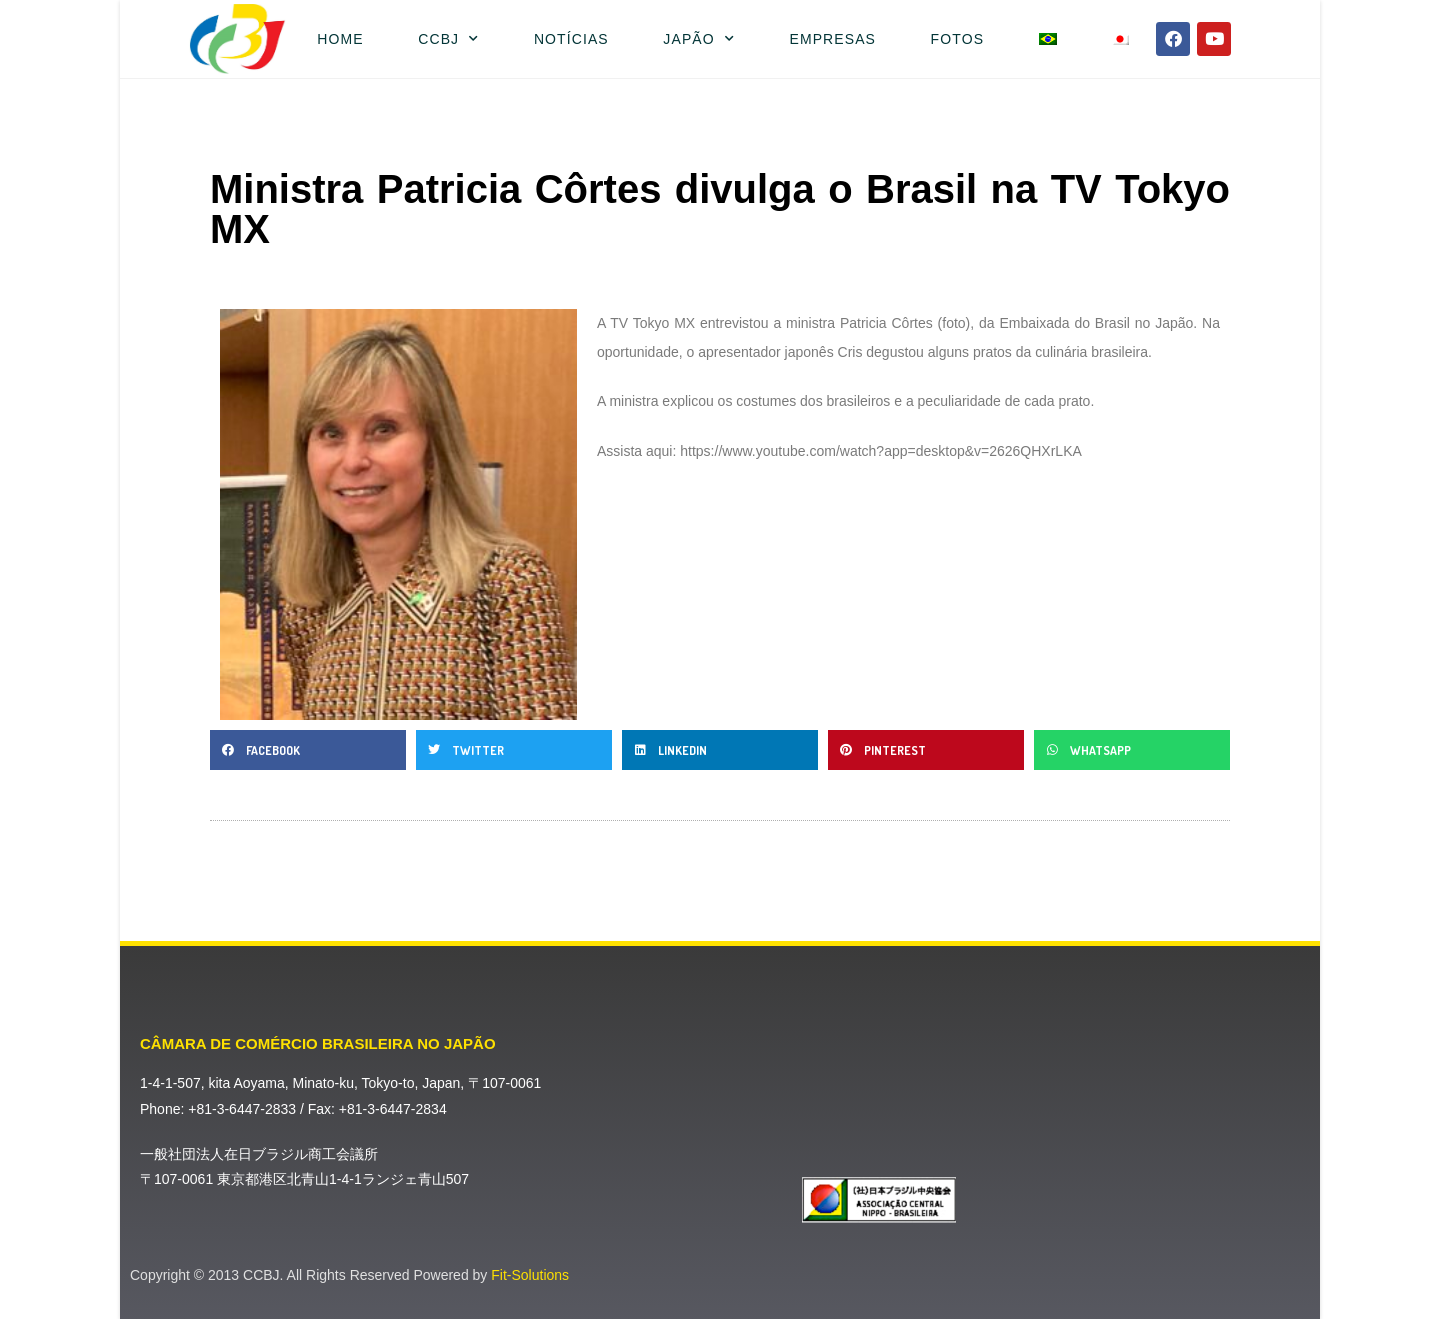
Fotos (957, 39)
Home (340, 39)
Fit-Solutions (530, 1275)
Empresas (832, 39)
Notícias (571, 39)
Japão (699, 39)
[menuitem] (1047, 39)
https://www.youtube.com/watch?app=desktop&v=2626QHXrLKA (881, 451)
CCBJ (448, 39)
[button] (308, 750)
